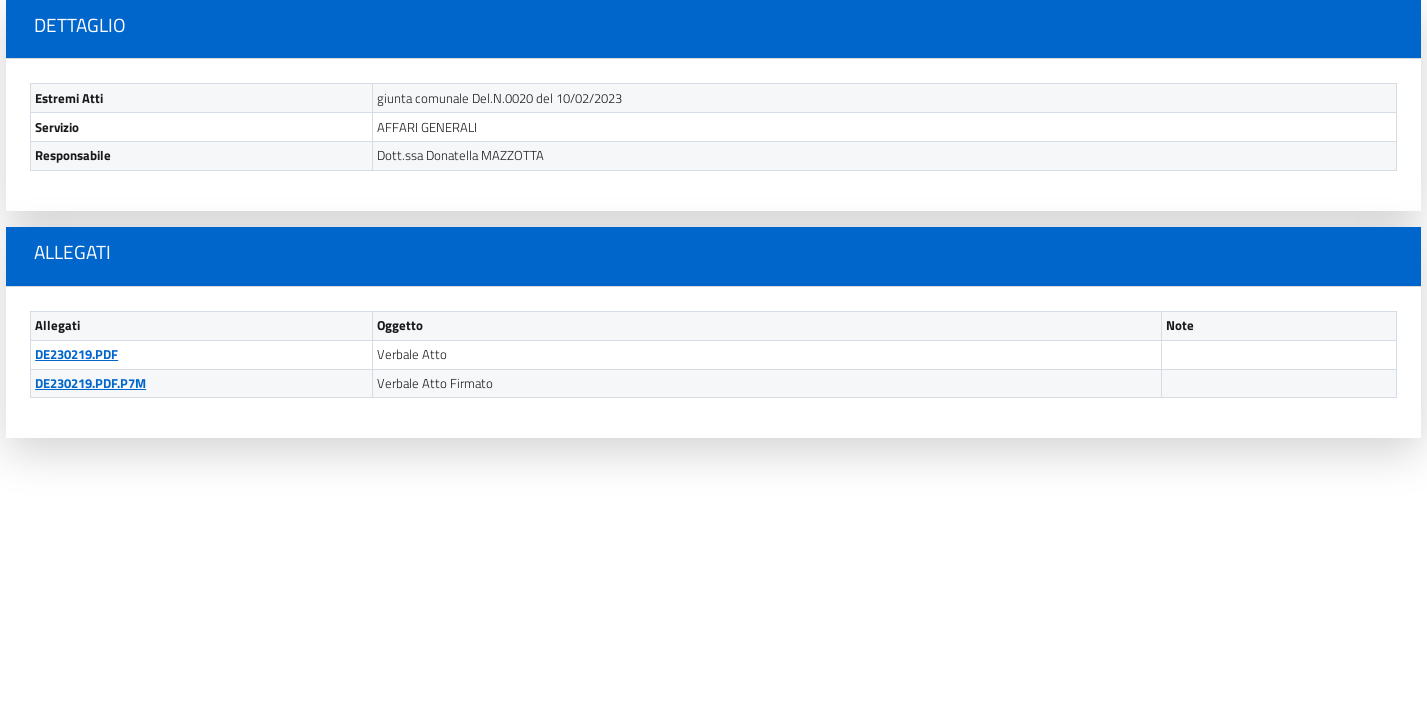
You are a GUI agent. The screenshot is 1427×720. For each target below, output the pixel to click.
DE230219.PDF (76, 354)
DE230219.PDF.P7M (90, 383)
